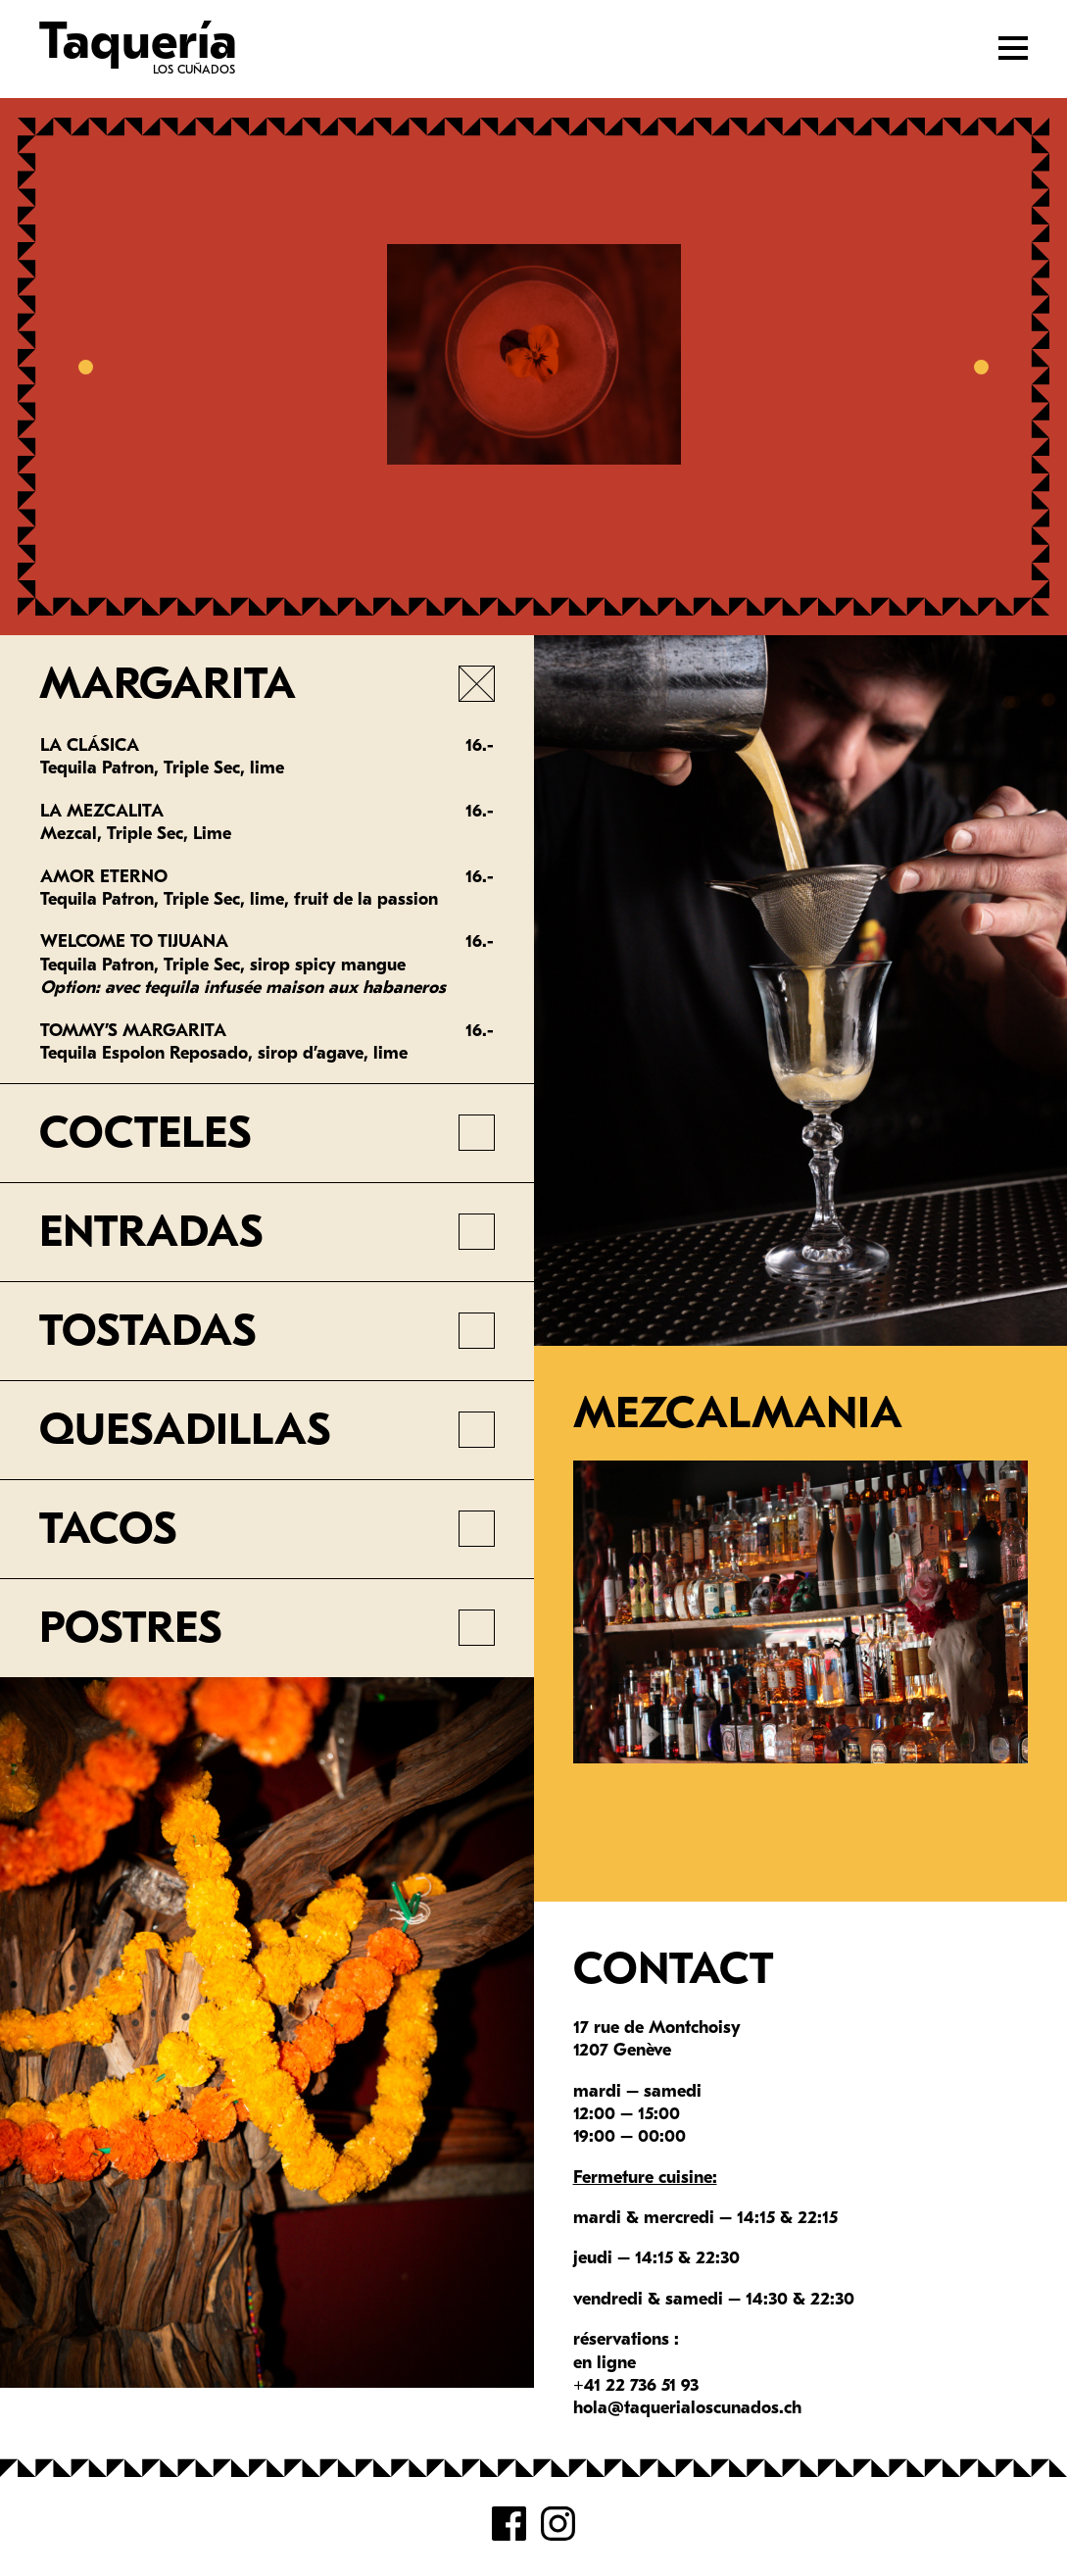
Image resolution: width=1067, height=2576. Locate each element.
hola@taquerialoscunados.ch (687, 2408)
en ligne (604, 2363)
